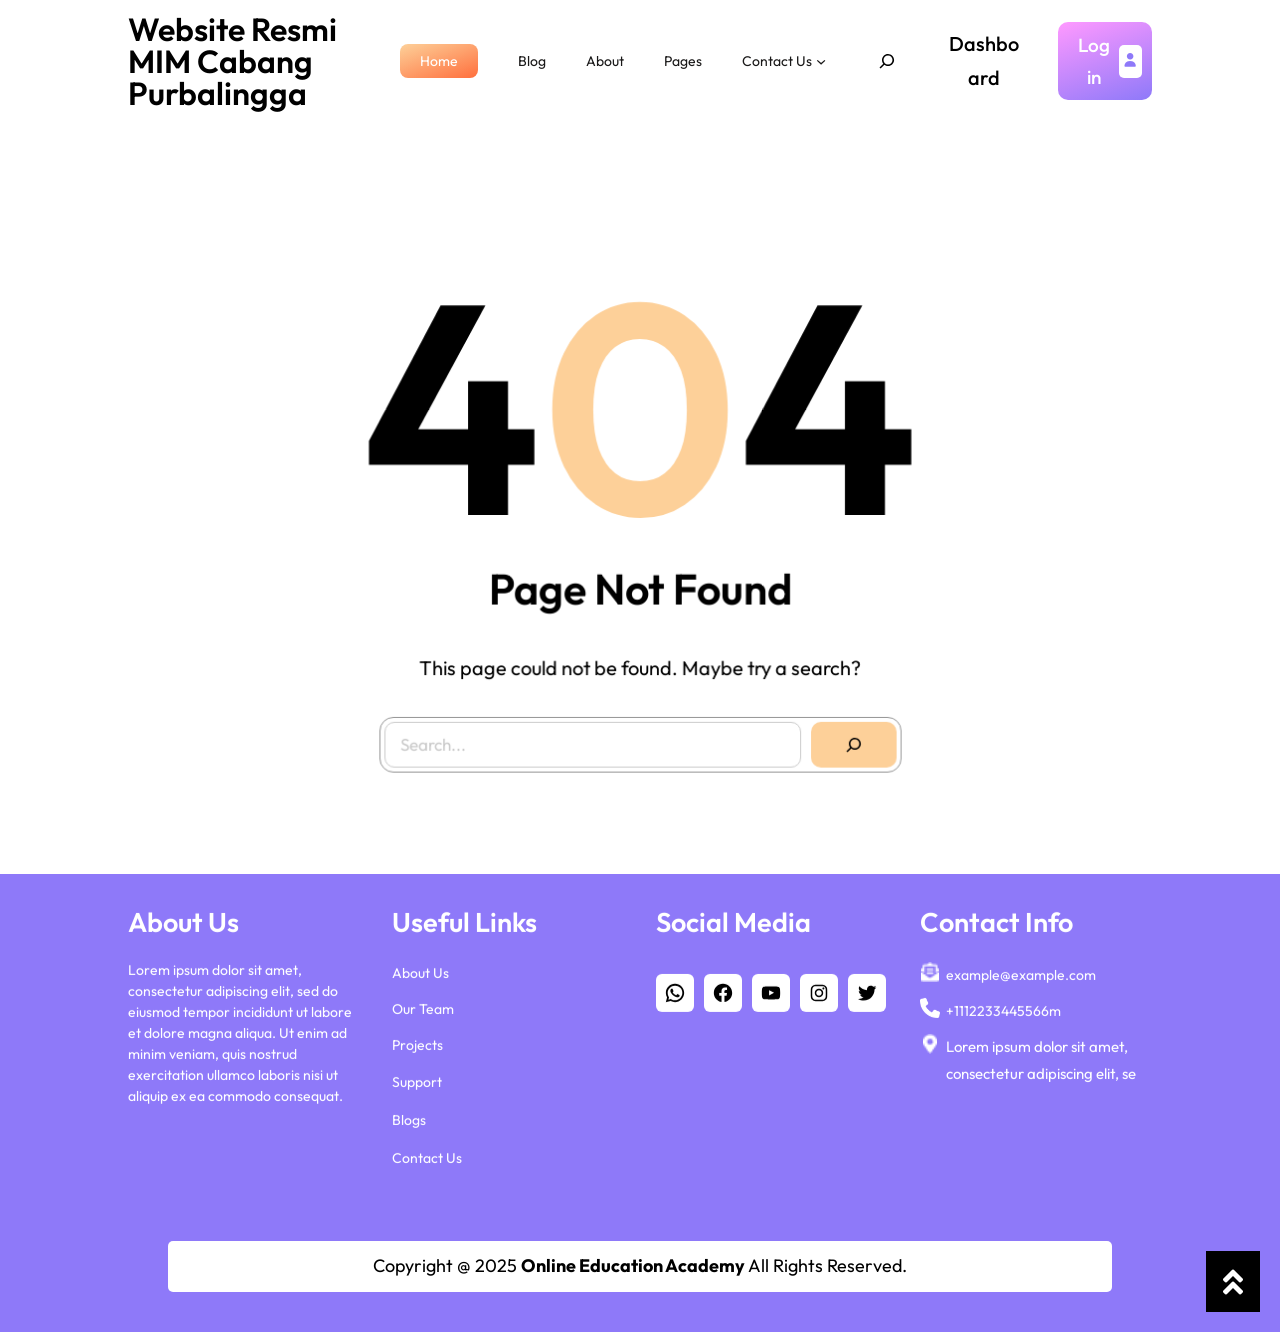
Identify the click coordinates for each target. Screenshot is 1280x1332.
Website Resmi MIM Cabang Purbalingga (232, 61)
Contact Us (427, 1157)
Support (417, 1081)
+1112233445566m (1003, 1010)
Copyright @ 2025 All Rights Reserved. (640, 1265)
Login (1094, 61)
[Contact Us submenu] (821, 61)
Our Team (423, 1008)
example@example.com (1021, 974)
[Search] (846, 738)
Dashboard (984, 60)
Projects (417, 1044)
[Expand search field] (887, 61)
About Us (420, 972)
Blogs (409, 1119)
